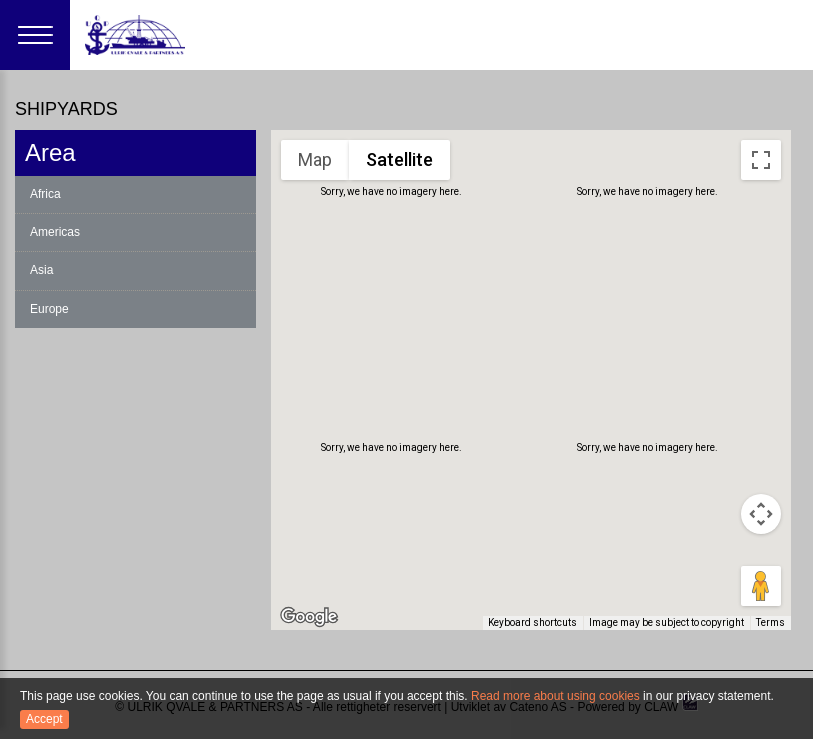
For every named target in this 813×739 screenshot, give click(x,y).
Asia (41, 270)
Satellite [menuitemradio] (399, 159)
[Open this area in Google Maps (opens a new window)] (309, 617)
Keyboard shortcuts (539, 623)
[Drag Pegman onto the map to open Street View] (761, 586)
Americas (55, 232)
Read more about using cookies (555, 696)
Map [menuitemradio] (315, 159)
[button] (525, 276)
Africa (45, 194)
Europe (49, 309)
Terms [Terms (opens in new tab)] (771, 623)
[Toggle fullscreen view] (761, 160)
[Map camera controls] (761, 514)
